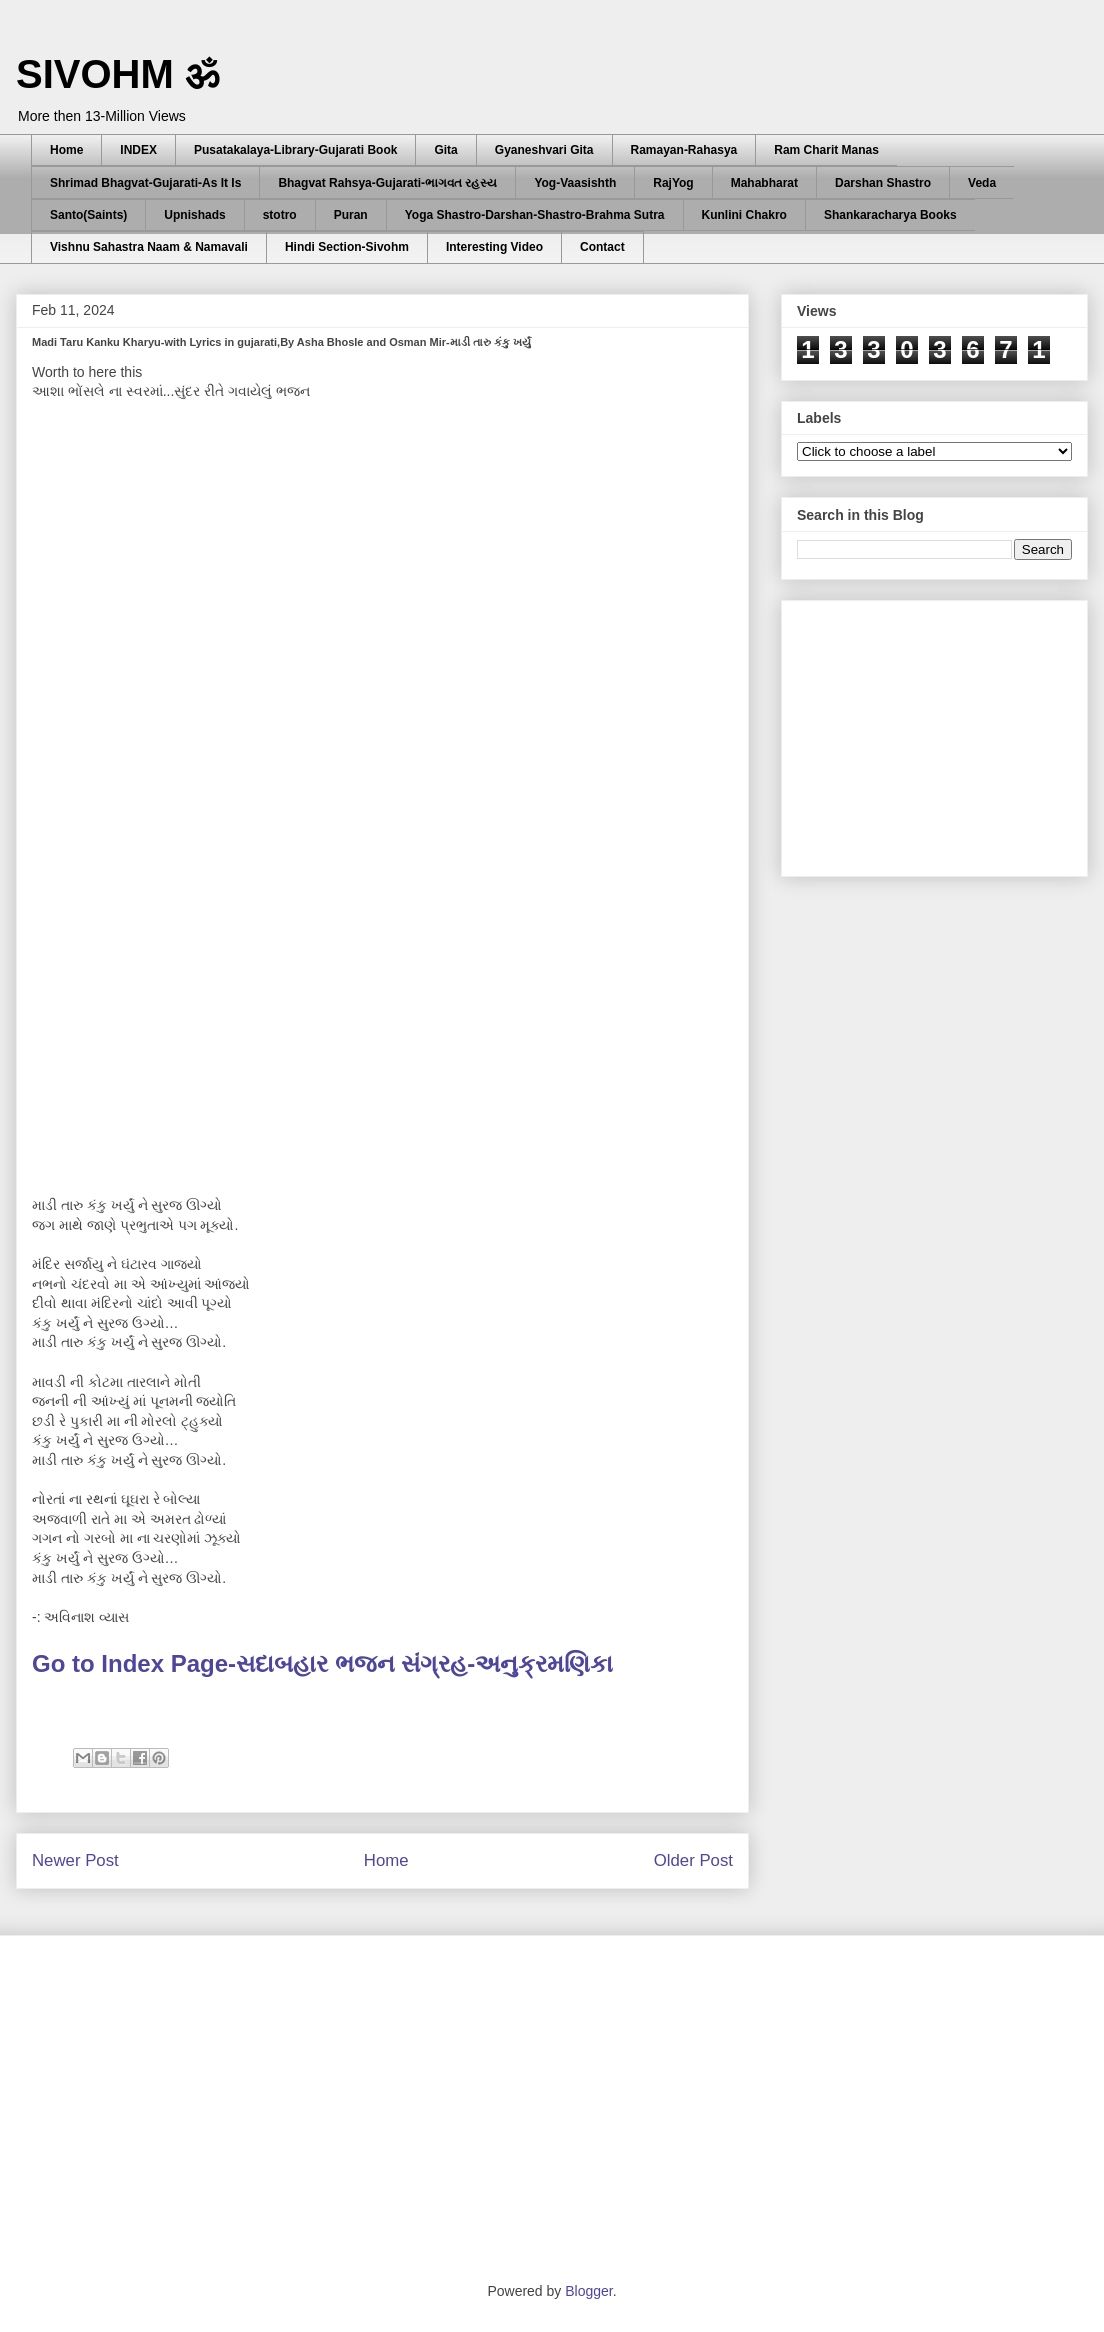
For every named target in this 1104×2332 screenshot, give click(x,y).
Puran (351, 215)
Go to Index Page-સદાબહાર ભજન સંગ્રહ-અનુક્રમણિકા (326, 1663)
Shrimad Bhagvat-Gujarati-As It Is (145, 183)
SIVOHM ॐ (118, 74)
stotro (280, 215)
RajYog (673, 183)
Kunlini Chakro (744, 215)
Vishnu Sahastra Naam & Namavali (149, 247)
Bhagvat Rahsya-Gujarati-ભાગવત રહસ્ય (387, 183)
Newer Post (75, 1860)
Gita (445, 150)
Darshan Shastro (883, 183)
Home (66, 150)
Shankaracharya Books (890, 215)
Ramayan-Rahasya (684, 150)
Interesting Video (494, 247)
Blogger (588, 2291)
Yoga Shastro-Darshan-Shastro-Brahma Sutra (535, 215)
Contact (602, 247)
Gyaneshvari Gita (544, 150)
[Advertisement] (947, 733)
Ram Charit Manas (826, 150)
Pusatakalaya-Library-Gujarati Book (295, 150)
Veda (982, 183)
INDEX (138, 150)
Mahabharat (764, 183)
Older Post (693, 1860)
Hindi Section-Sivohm (347, 247)
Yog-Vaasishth (575, 183)
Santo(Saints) (88, 215)
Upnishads (194, 215)
